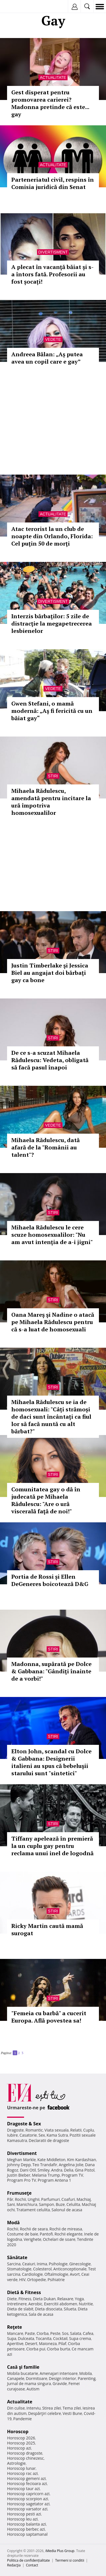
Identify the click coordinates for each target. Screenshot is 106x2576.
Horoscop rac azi (22, 2473)
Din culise (16, 2408)
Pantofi (46, 2234)
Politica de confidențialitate (28, 2560)
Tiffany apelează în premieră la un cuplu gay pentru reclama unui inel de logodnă (52, 1846)
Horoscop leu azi (22, 2519)
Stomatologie (19, 2269)
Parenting (87, 2378)
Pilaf (62, 2343)
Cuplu (88, 2130)
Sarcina (14, 2263)
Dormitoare (36, 2378)
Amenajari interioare (58, 2373)
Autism (33, 2389)
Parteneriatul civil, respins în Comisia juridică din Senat (52, 183)
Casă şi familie (23, 2367)
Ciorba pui (35, 2349)
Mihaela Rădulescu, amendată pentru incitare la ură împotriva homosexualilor (51, 802)
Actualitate (53, 77)
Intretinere (17, 2303)
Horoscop (18, 2431)
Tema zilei (71, 2408)
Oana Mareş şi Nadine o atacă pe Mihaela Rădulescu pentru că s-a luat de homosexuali (52, 1322)
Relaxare (65, 2298)
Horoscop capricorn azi (28, 2493)
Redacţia (14, 2565)
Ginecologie (80, 2263)
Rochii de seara (34, 2229)
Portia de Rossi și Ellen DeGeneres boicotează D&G (49, 1580)
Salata (75, 2333)
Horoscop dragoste (24, 2453)
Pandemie (22, 2418)
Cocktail (60, 2338)
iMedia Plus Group (59, 2550)
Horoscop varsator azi (27, 2509)
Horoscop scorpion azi (27, 2498)
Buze (60, 2204)
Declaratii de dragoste (49, 2140)
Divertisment (53, 252)
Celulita (73, 2204)
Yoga (79, 2298)
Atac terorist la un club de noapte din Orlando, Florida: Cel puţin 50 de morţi (52, 536)
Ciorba (42, 2333)
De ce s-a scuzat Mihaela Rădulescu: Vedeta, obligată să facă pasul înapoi (49, 1060)
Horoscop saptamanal (27, 2534)
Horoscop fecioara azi (27, 2483)
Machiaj (84, 2199)
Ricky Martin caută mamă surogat (47, 1929)
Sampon (46, 2204)
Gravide (60, 2383)
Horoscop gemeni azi (26, 2478)
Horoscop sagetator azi (28, 2503)
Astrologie (16, 2463)
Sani (11, 2204)
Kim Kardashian (81, 2159)
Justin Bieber (18, 2175)
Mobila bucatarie (22, 2373)
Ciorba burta (58, 2349)
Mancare (15, 2333)
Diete (12, 2298)
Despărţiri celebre (44, 2413)
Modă (13, 2222)
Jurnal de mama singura (29, 2383)
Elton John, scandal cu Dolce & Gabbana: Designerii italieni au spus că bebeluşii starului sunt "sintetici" (51, 1762)
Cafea (88, 2333)
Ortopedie (36, 2279)
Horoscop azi (19, 2448)
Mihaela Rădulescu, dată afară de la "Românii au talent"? (45, 1147)
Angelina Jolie (71, 2164)
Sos (65, 2333)
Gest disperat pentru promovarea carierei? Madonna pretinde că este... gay (50, 103)
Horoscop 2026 (21, 2438)
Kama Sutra (57, 2135)
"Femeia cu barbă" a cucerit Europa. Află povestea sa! (48, 2016)
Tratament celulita (33, 2209)
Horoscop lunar (21, 2468)
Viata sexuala (56, 2130)
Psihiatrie (56, 2279)
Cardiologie (32, 2274)
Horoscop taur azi (23, 2488)
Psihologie (58, 2263)
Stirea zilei (51, 2408)
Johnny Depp (19, 2164)
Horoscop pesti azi (24, 2514)
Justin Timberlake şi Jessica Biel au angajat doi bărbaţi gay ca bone (49, 973)
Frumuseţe (19, 2193)
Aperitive (15, 2343)
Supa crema (80, 2338)
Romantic (34, 2130)
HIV (22, 2279)
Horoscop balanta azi (26, 2524)
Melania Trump (46, 2175)
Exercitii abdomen (60, 2303)
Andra (56, 2170)
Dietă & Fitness (24, 2292)
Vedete (53, 339)
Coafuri (68, 2199)
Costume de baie (22, 2234)
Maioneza (48, 2343)
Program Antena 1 (54, 2180)
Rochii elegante (69, 2234)
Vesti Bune (72, 2413)
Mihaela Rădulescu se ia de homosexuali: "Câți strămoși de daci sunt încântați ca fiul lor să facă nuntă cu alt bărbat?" (51, 1416)
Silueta (70, 2309)
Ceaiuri (28, 2263)
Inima (42, 2263)
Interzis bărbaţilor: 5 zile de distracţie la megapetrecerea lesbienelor (51, 623)
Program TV (72, 2175)
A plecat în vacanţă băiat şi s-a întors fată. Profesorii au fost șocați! (52, 274)
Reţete (14, 2327)
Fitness (24, 2298)
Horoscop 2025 (21, 2443)
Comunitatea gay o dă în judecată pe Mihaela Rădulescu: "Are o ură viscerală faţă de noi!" (45, 1500)
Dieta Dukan (44, 2298)
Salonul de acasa (66, 2209)
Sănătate (17, 2257)
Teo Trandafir (44, 2164)
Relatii (76, 2130)
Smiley (44, 2170)
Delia (68, 2170)
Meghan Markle (21, 2159)
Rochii (20, 2199)
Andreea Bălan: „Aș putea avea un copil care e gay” (47, 357)
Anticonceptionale (69, 2269)
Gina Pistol (84, 2170)
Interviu (34, 2408)
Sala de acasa (41, 2314)
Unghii (34, 2199)
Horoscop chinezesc (25, 2458)
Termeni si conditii (69, 2560)
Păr (10, 2199)
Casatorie (28, 2135)
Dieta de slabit (20, 2309)
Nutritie (86, 2303)
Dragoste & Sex (24, 2124)
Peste (55, 2333)
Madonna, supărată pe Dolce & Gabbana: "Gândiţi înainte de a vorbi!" (51, 1671)
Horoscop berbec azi (26, 2529)
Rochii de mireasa (65, 2229)
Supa (11, 2338)
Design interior (62, 2378)
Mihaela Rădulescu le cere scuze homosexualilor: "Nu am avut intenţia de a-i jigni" (52, 1235)
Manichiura (26, 2204)
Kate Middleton (51, 2159)
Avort (75, 2274)
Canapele (15, 2378)
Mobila (85, 2373)
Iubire (12, 2135)
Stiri (53, 776)
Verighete (32, 2239)
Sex (41, 2135)
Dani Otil (28, 2170)
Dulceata (26, 2338)
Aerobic (35, 2303)
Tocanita (43, 2338)
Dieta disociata (48, 2309)
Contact (32, 2565)
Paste (30, 2333)
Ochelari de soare (59, 2239)
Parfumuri (50, 2199)
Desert (31, 2343)
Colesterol (42, 2269)
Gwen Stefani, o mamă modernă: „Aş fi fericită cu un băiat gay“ (51, 711)
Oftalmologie (56, 2274)
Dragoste (15, 2130)
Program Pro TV (21, 2180)
